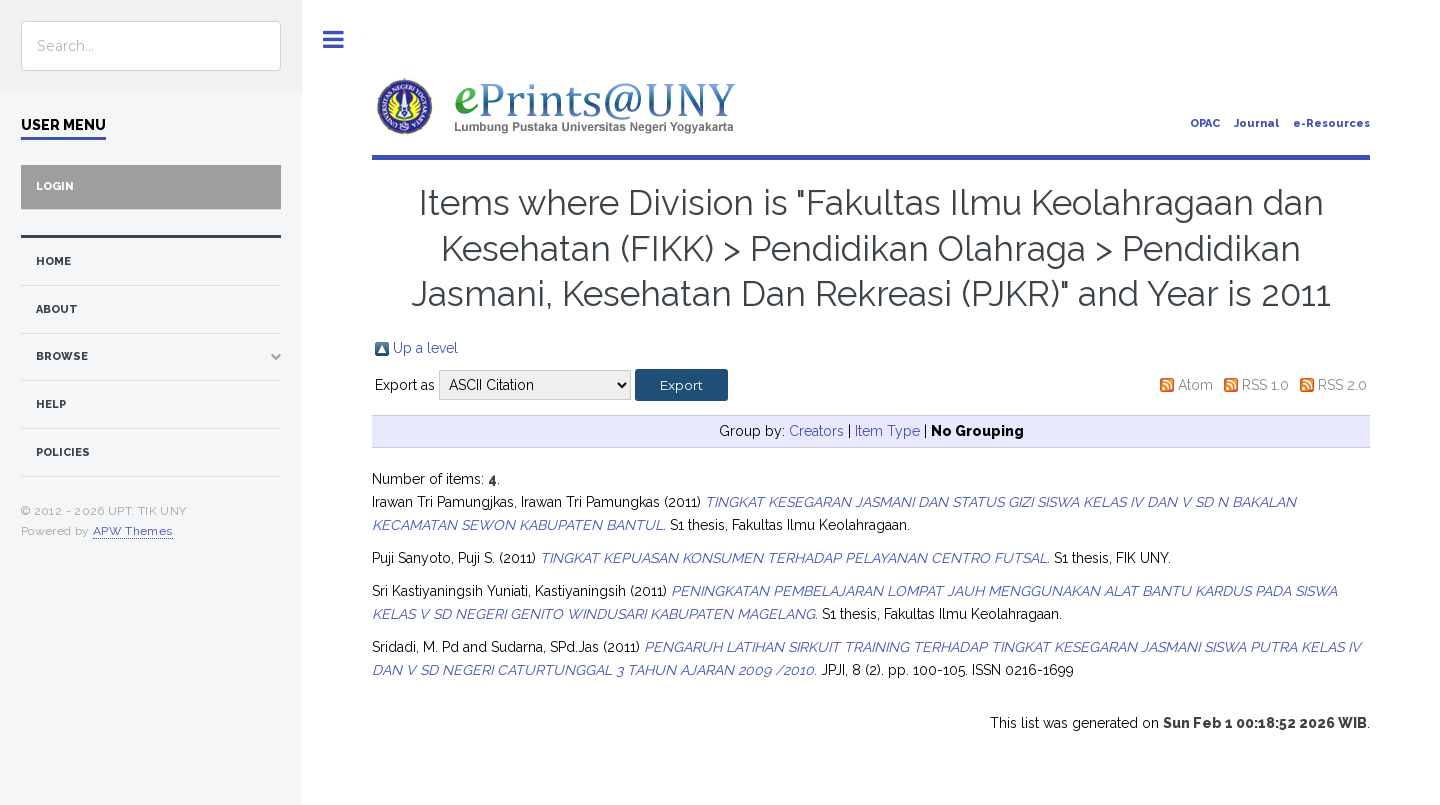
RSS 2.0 (1342, 385)
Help (51, 404)
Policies (63, 452)
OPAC (1205, 123)
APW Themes (133, 531)
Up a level (425, 348)
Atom (1195, 385)
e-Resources (1331, 123)
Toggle (333, 39)
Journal (1256, 123)
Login (55, 186)
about (57, 309)
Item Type (887, 431)
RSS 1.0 (1265, 385)
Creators (816, 431)
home (53, 261)
